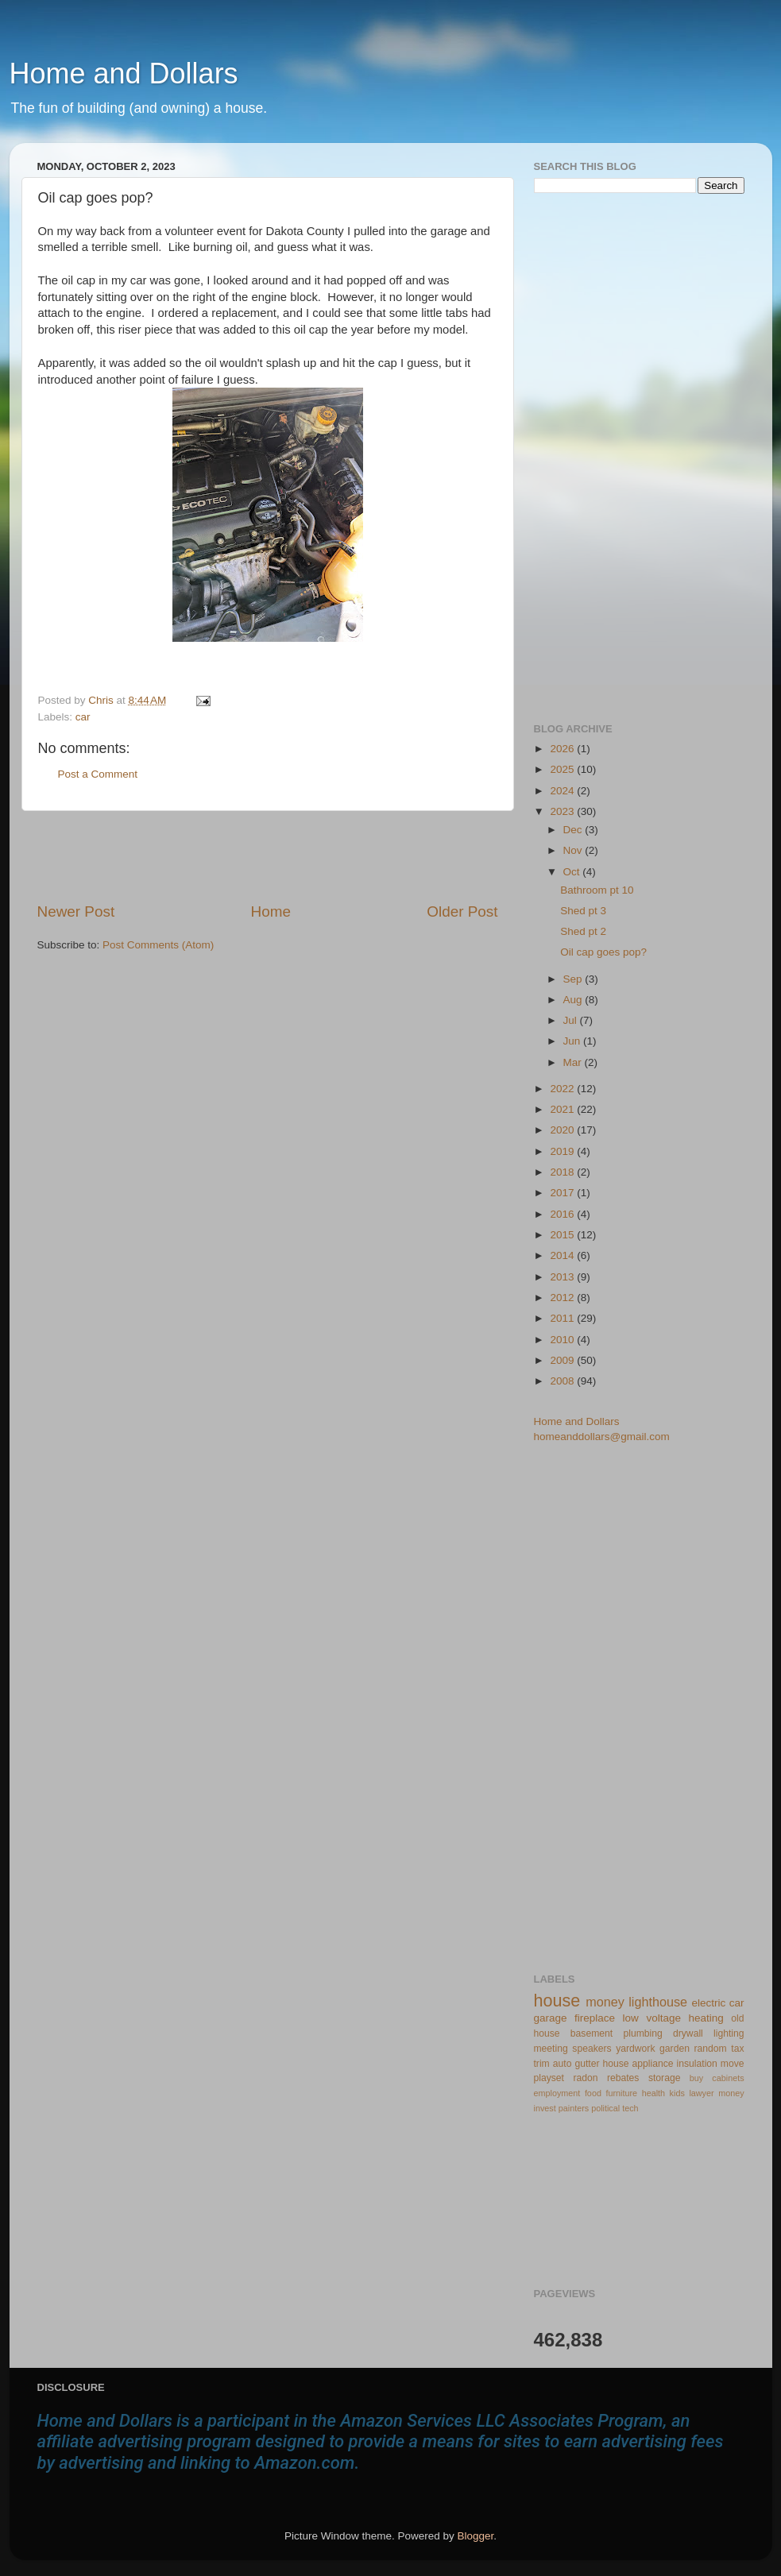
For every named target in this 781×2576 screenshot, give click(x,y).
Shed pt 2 (583, 931)
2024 (563, 791)
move (732, 2063)
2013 (563, 1277)
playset (549, 2078)
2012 (563, 1297)
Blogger (476, 2536)
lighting (728, 2033)
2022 (563, 1089)
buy (696, 2078)
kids (677, 2093)
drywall (688, 2033)
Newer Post (76, 911)
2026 (563, 749)
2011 (563, 1318)
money (605, 2002)
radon (585, 2078)
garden (674, 2048)
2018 (563, 1172)
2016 (563, 1214)
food (593, 2093)
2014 (563, 1255)
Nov (574, 850)
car (83, 717)
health (653, 2093)
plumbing (642, 2033)
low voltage (652, 2018)
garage (550, 2018)
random (710, 2048)
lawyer (701, 2093)
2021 (563, 1109)
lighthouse (657, 2002)
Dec (574, 830)
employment (557, 2093)
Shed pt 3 (583, 911)
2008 (563, 1381)
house (557, 2000)
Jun (573, 1041)
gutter (586, 2063)
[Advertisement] (268, 856)
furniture (621, 2093)
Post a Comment (98, 774)
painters (574, 2108)
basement (591, 2033)
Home (271, 911)
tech (630, 2108)
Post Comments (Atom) (158, 945)
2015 (563, 1235)
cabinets (728, 2078)
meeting (551, 2048)
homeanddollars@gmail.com (602, 1436)
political (605, 2108)
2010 (563, 1340)
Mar (574, 1062)
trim (542, 2063)
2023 (563, 811)
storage (664, 2078)
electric (708, 2003)
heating (705, 2018)
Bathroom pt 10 (596, 890)
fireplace (594, 2018)
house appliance (637, 2063)
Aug (574, 1000)
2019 (563, 1151)
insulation (697, 2063)
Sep (574, 979)
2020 (563, 1130)
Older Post (462, 911)
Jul (571, 1020)
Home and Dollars (124, 73)
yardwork (635, 2048)
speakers (591, 2048)
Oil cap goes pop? (603, 952)
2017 (563, 1193)
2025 (563, 769)
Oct (573, 872)
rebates (623, 2078)
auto (562, 2063)
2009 (563, 1360)
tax (737, 2048)
